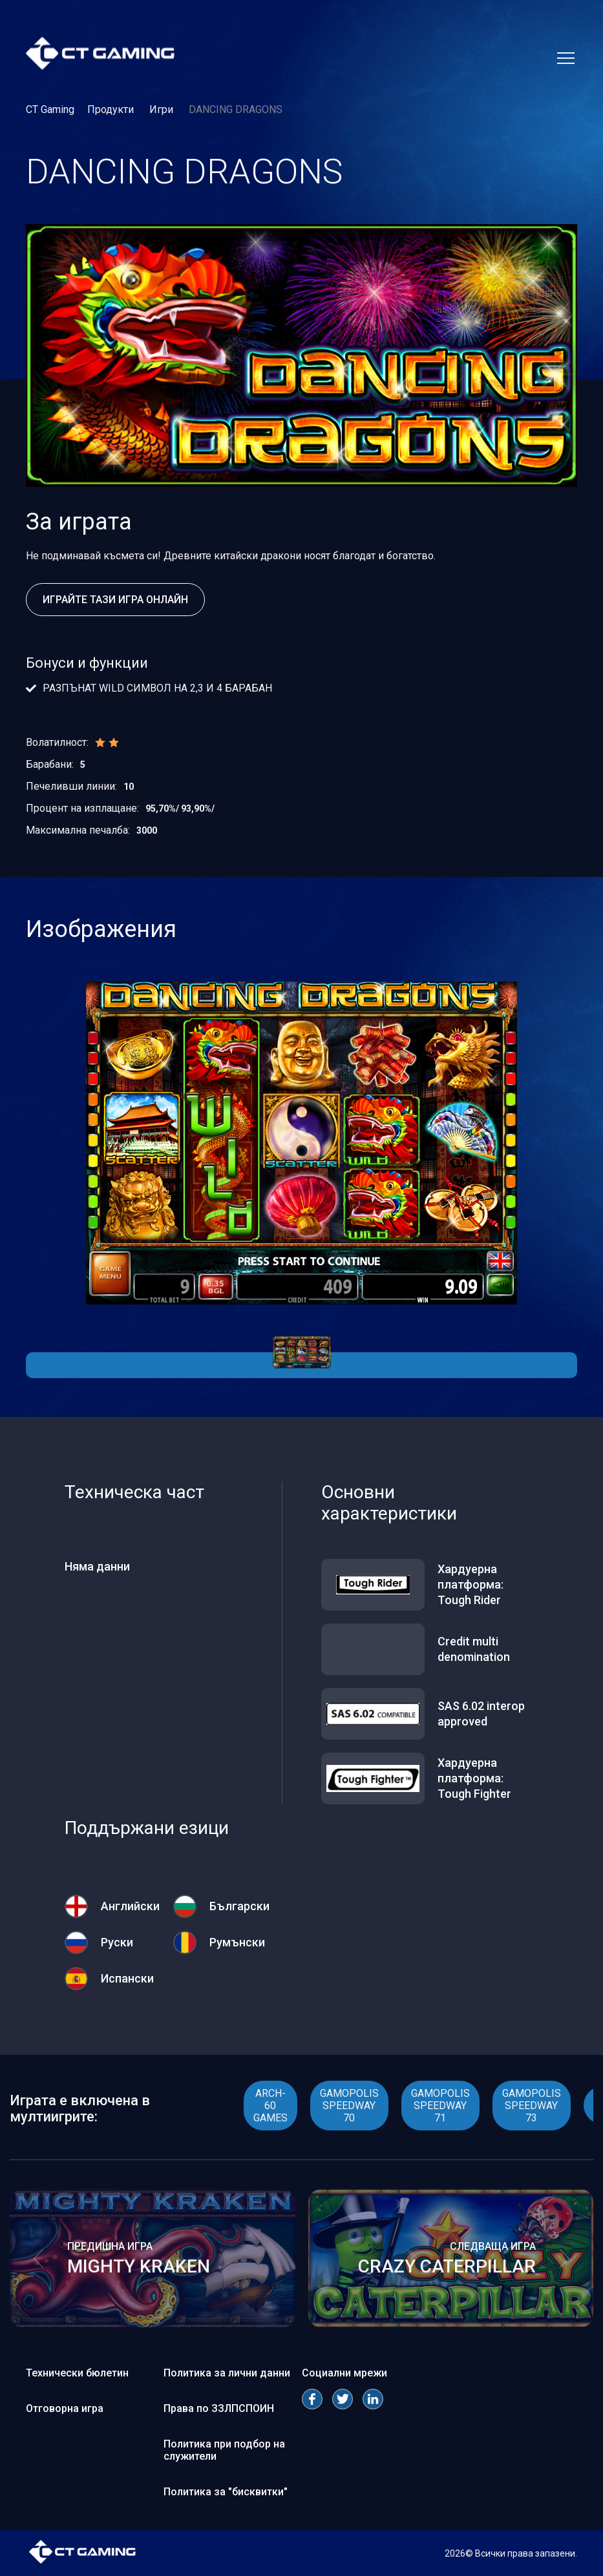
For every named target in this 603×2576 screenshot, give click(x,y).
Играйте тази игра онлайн (115, 599)
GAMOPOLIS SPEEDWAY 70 (349, 2105)
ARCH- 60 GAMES (270, 2105)
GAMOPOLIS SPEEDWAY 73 (531, 2105)
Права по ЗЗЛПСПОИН (219, 2408)
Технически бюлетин (77, 2373)
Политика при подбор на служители (224, 2450)
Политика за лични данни (227, 2373)
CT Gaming (50, 109)
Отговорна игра (64, 2408)
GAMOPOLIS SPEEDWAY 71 (440, 2105)
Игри (162, 109)
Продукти (111, 109)
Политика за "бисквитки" (226, 2492)
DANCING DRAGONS (235, 109)
